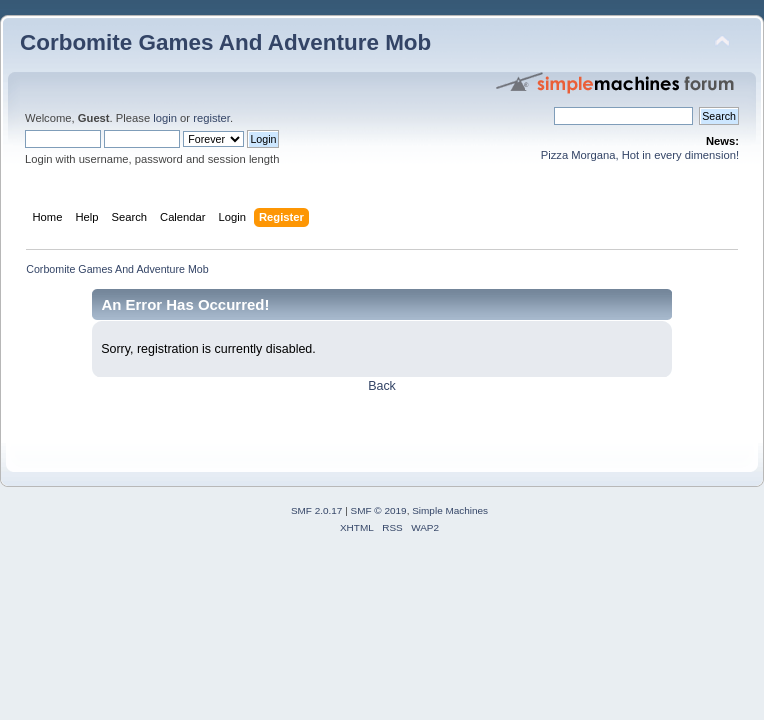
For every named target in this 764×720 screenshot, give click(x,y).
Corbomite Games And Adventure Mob (225, 42)
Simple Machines (450, 510)
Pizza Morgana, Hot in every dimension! (640, 155)
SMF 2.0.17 (317, 510)
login (165, 118)
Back (382, 386)
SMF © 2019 (379, 510)
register (211, 118)
